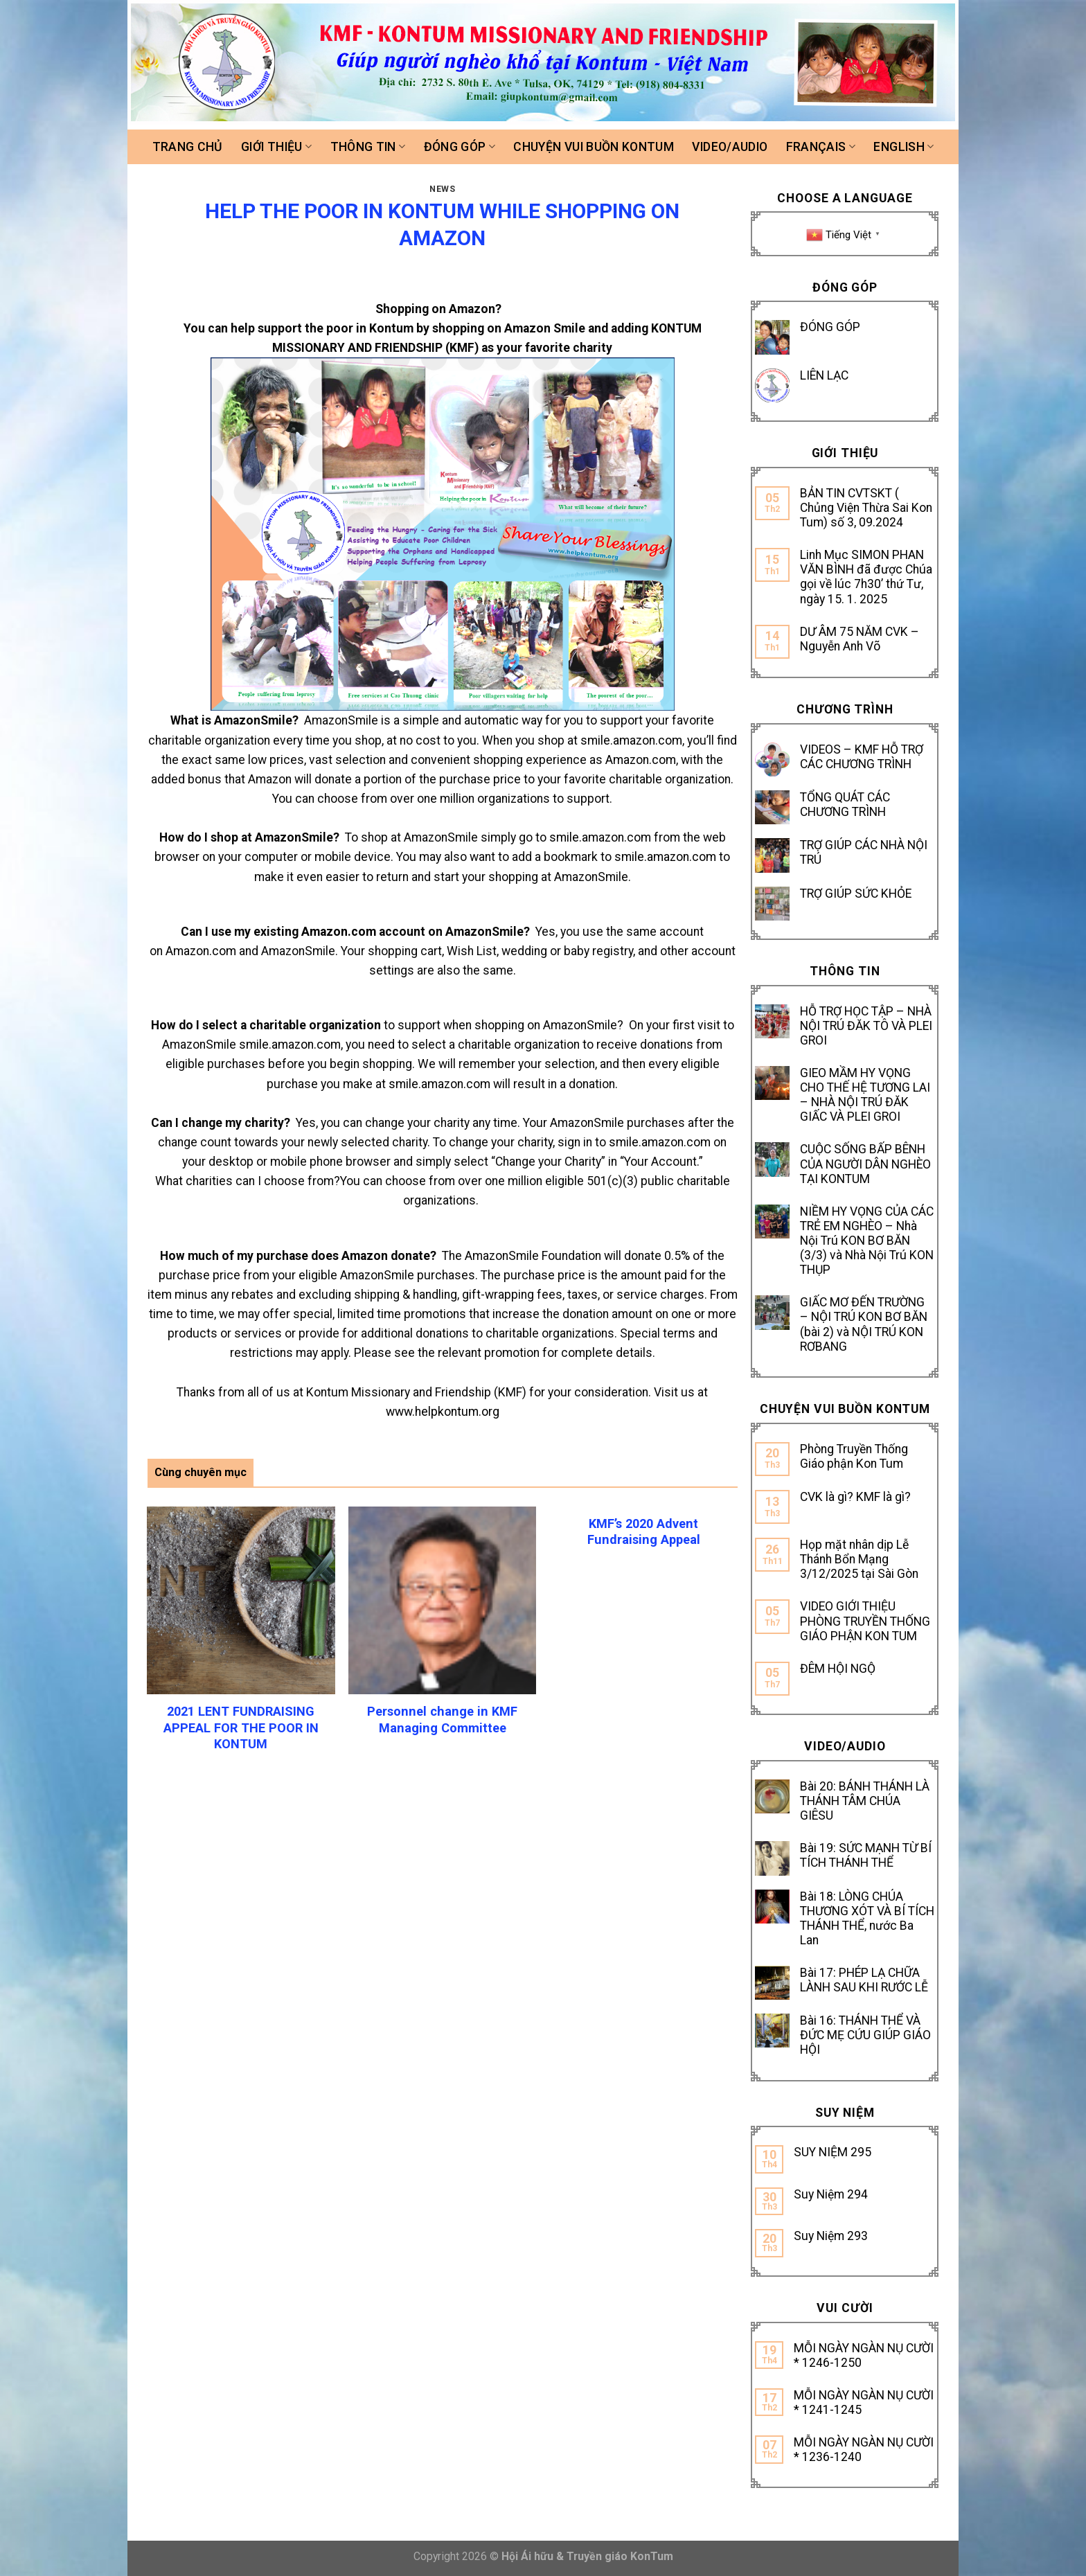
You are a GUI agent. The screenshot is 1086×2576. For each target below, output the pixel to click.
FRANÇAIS (820, 147)
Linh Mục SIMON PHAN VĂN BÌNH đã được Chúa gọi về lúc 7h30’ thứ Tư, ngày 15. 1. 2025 (866, 576)
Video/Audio (729, 147)
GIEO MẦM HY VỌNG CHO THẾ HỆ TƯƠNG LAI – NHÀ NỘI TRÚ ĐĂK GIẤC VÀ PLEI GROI (865, 1094)
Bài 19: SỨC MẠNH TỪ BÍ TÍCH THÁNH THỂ (866, 1855)
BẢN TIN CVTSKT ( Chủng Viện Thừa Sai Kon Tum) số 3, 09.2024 (866, 507)
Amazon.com (640, 760)
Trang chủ (187, 147)
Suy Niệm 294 (831, 2194)
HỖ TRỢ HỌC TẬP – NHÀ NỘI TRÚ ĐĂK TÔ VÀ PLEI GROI (866, 1025)
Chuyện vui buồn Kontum (593, 147)
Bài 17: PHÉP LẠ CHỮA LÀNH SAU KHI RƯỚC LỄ (864, 1980)
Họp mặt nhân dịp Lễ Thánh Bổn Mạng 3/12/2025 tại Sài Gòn (859, 1559)
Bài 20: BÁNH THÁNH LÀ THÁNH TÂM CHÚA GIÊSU (864, 1800)
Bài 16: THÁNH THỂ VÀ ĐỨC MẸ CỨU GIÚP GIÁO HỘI (865, 2035)
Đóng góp (459, 147)
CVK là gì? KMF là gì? (855, 1497)
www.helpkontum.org (442, 1412)
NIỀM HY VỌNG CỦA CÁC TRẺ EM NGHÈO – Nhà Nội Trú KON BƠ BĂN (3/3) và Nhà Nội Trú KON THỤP (867, 1241)
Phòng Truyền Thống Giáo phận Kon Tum (854, 1456)
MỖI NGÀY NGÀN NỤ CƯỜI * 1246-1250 (864, 2355)
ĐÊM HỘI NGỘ (837, 1669)
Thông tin (368, 147)
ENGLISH (903, 147)
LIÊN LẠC (824, 375)
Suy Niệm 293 (831, 2236)
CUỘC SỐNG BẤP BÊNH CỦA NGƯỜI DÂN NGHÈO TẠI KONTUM (865, 1163)
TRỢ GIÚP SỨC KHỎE (855, 893)
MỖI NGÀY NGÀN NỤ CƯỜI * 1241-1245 (864, 2402)
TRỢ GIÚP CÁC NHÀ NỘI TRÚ (863, 852)
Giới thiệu (276, 147)
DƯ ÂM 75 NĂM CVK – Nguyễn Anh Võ (859, 639)
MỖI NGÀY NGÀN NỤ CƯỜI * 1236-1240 (864, 2449)
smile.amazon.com (631, 740)
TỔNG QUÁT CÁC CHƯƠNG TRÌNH (845, 804)
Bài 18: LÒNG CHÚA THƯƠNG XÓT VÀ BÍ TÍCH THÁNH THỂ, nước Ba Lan (867, 1918)
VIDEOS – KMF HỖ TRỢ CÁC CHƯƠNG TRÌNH (861, 757)
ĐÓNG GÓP (830, 327)
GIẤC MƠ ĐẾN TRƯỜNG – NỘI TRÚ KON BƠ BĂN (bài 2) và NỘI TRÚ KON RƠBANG (863, 1324)
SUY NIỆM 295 (832, 2152)
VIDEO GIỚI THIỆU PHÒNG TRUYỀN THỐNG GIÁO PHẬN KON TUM (865, 1620)
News (442, 189)
